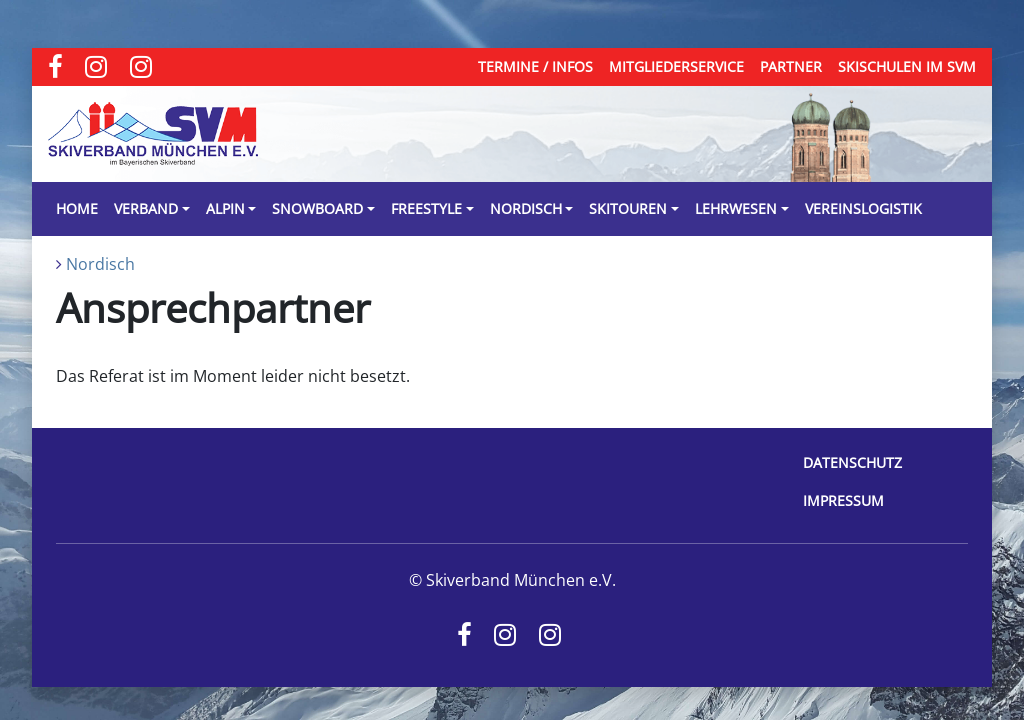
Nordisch (526, 208)
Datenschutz (852, 462)
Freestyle (426, 208)
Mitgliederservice (676, 66)
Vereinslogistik (863, 208)
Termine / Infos (535, 66)
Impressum (843, 500)
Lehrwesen (736, 208)
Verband (146, 208)
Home (77, 208)
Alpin (225, 208)
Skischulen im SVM (907, 66)
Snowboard (317, 208)
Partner (791, 66)
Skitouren (628, 208)
